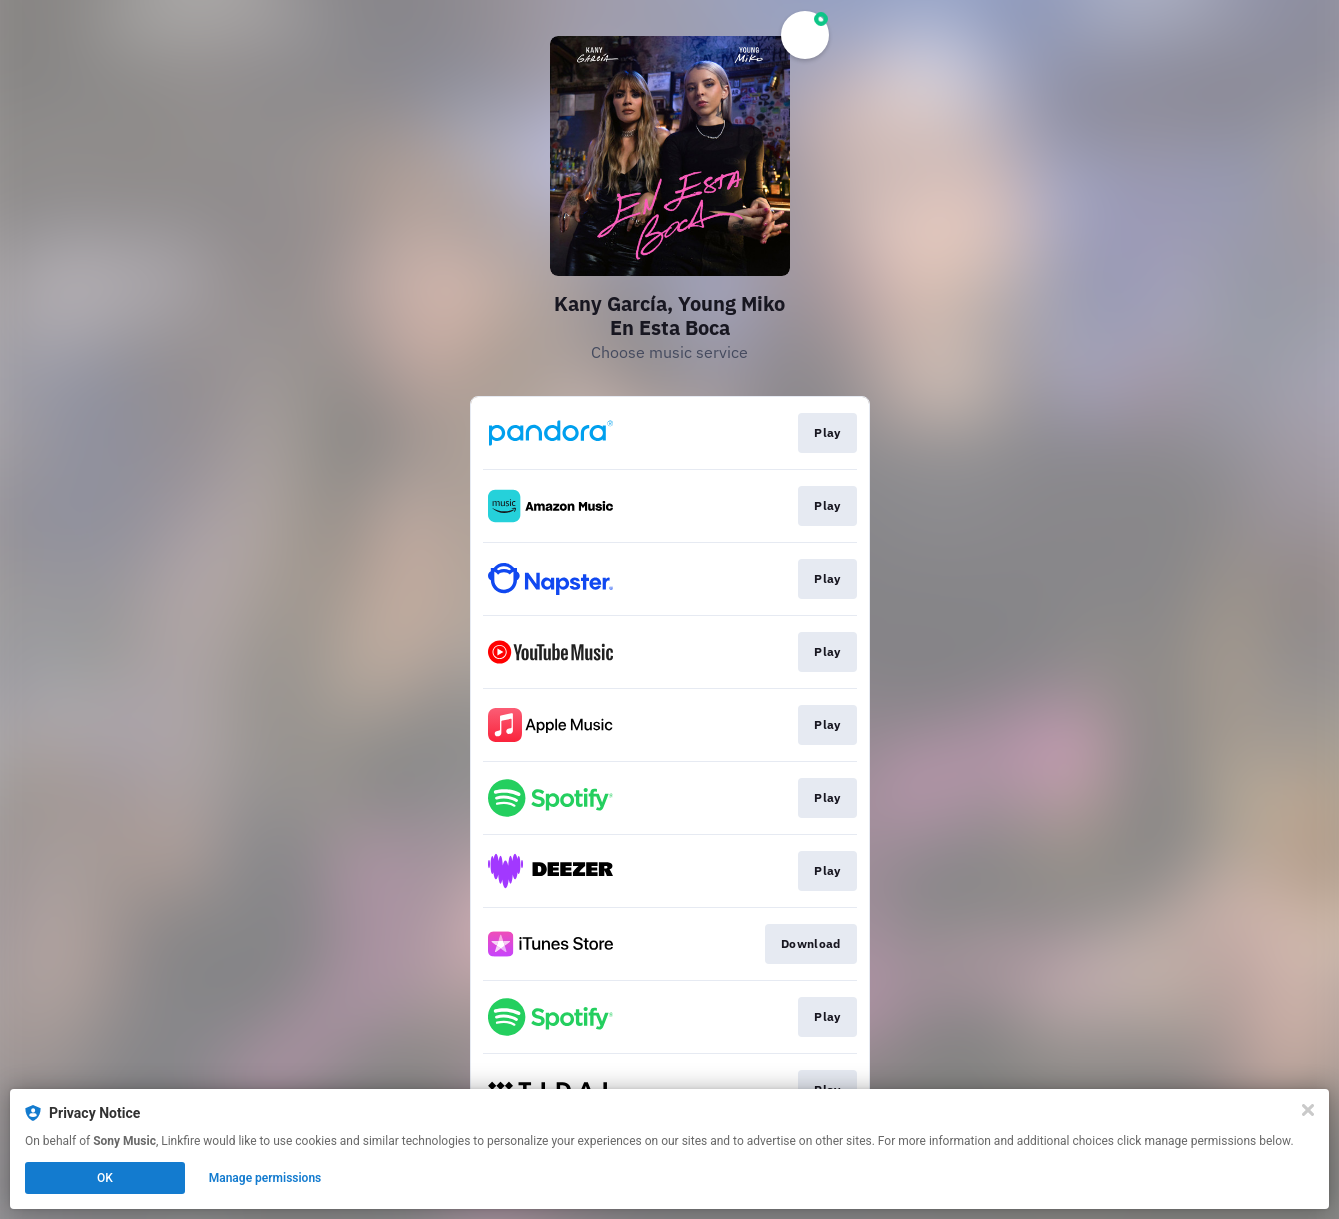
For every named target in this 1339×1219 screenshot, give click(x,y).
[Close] (1308, 1110)
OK (105, 1178)
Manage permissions (265, 1178)
